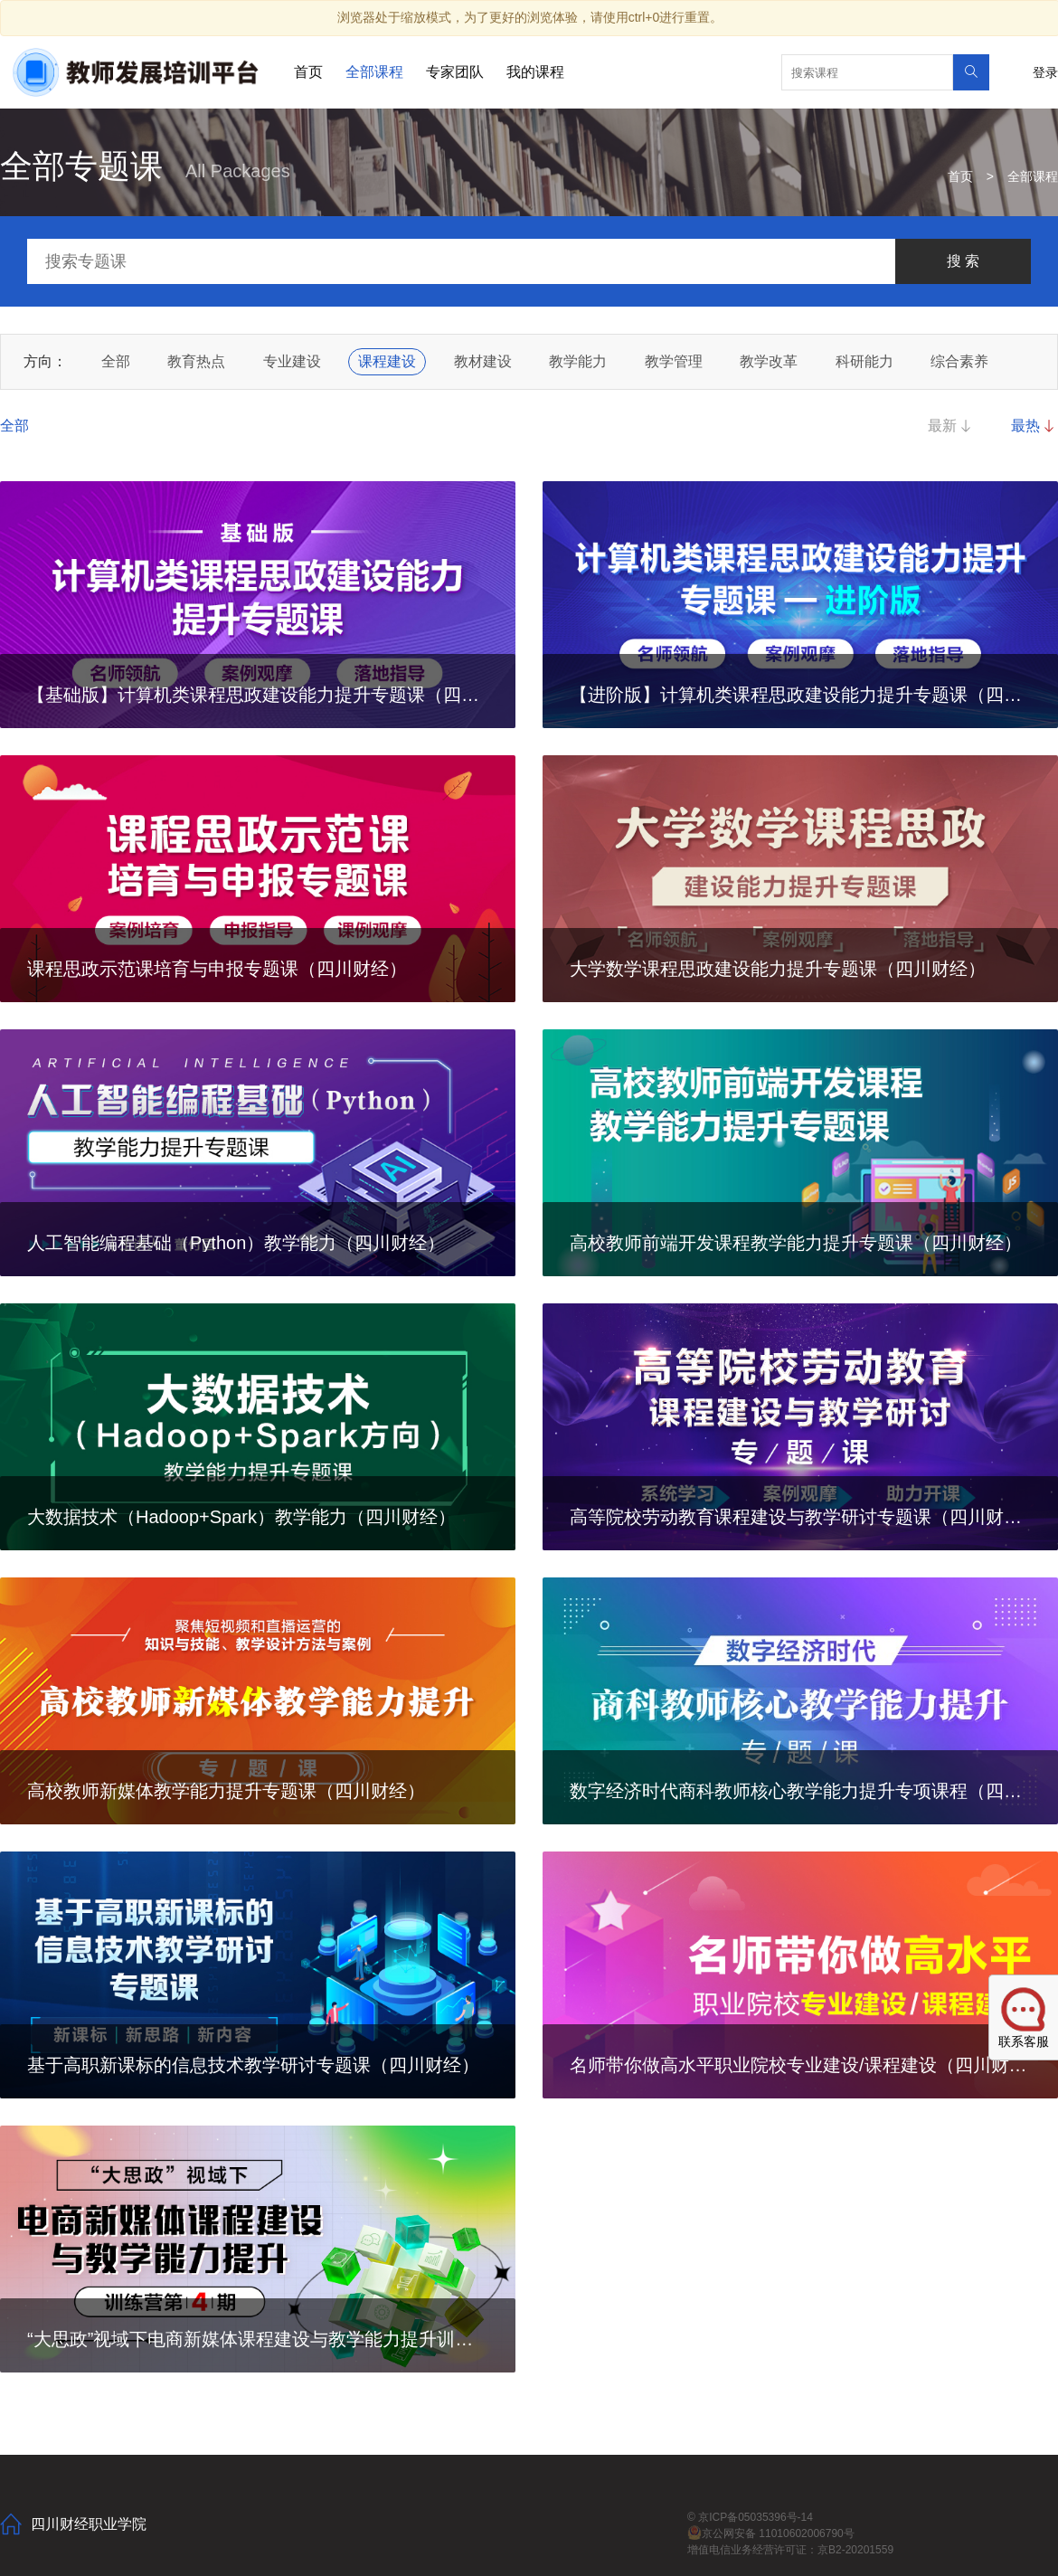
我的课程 (535, 72)
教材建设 (483, 361)
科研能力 (864, 361)
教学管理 (674, 361)
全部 (115, 361)
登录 (1045, 72)
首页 (308, 72)
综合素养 (959, 361)
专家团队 (455, 72)
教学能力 (578, 361)
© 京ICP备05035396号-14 (750, 2517)
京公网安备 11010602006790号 (771, 2533)
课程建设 (387, 361)
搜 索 (963, 261)
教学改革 (769, 361)
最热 (1034, 425)
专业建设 (292, 361)
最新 (951, 425)
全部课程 (374, 72)
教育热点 (196, 361)
